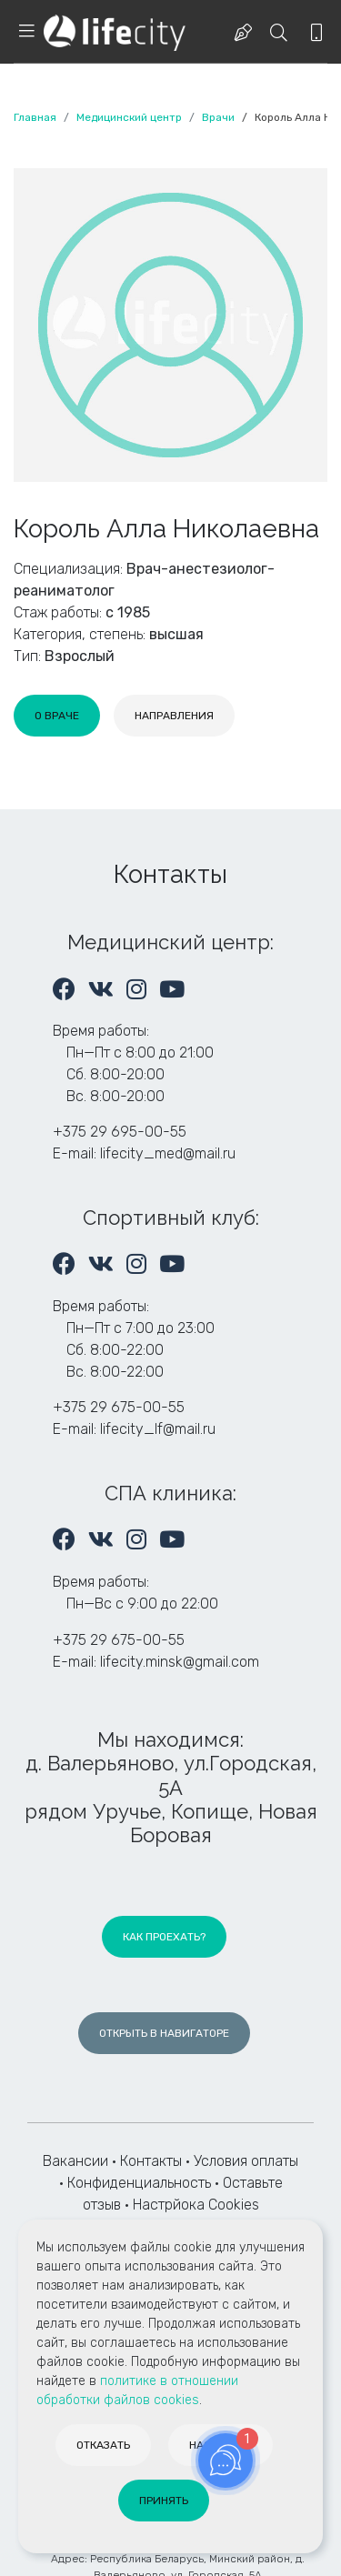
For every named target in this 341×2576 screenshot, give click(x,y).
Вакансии (75, 2161)
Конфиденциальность (139, 2182)
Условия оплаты (246, 2161)
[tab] (57, 716)
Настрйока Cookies (196, 2204)
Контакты (151, 2161)
